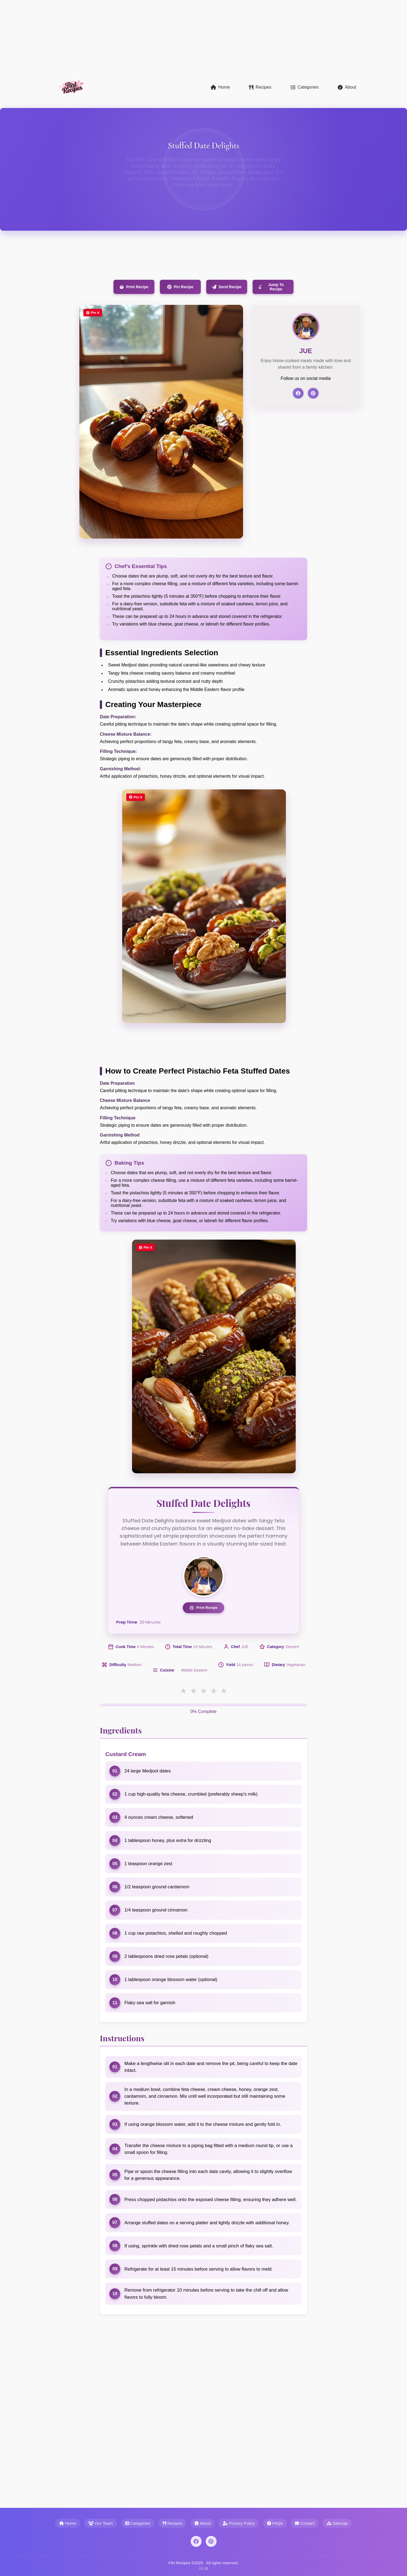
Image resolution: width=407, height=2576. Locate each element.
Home (220, 87)
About (347, 87)
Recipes (260, 87)
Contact (305, 2523)
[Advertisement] (163, 38)
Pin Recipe (180, 287)
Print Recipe (133, 287)
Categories (305, 87)
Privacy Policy (239, 2523)
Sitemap (337, 2523)
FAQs (275, 2523)
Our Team (100, 2523)
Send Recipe (226, 287)
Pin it (93, 313)
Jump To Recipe (271, 286)
